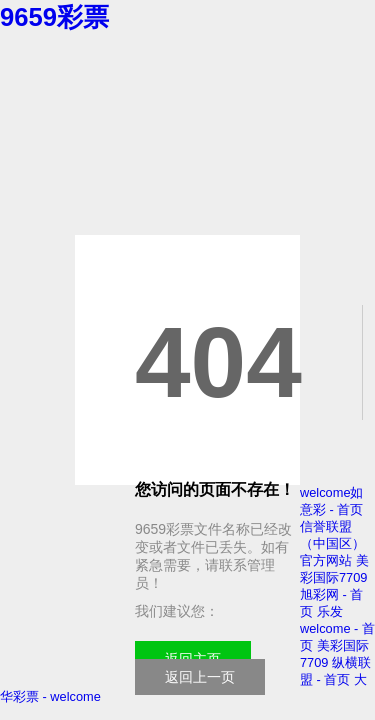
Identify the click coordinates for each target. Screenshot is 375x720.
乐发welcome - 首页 (337, 628)
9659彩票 (54, 17)
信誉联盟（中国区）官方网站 (332, 543)
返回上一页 (200, 677)
